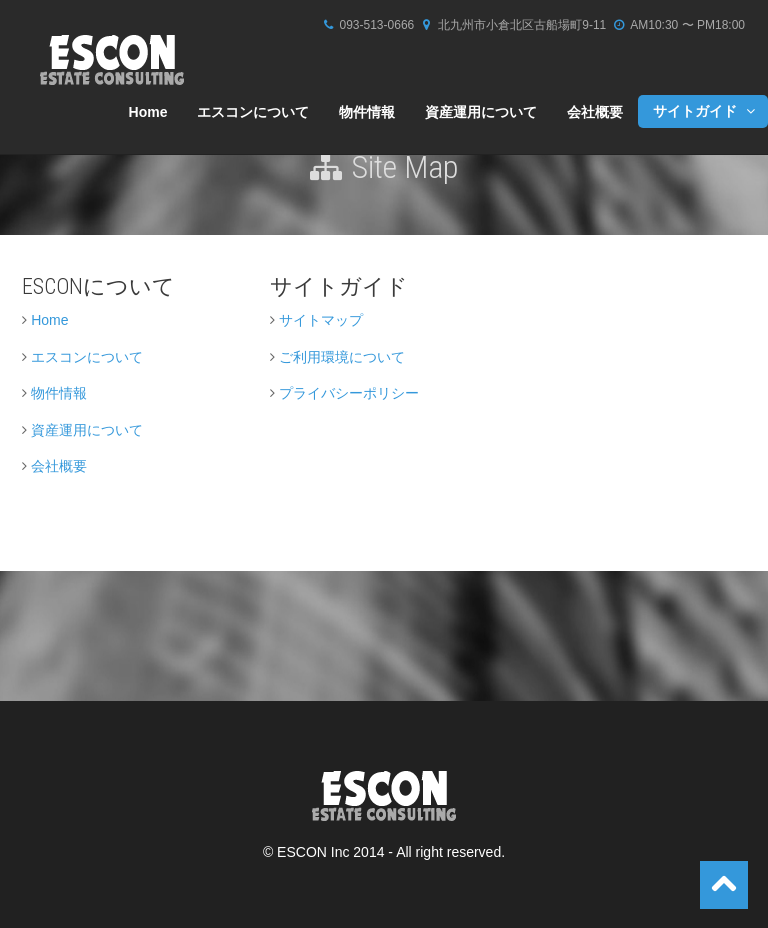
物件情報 (367, 112)
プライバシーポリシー (349, 393)
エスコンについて (253, 112)
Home (148, 112)
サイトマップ (321, 320)
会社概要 (595, 112)
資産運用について (481, 112)
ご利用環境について (342, 357)
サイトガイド (705, 111)
